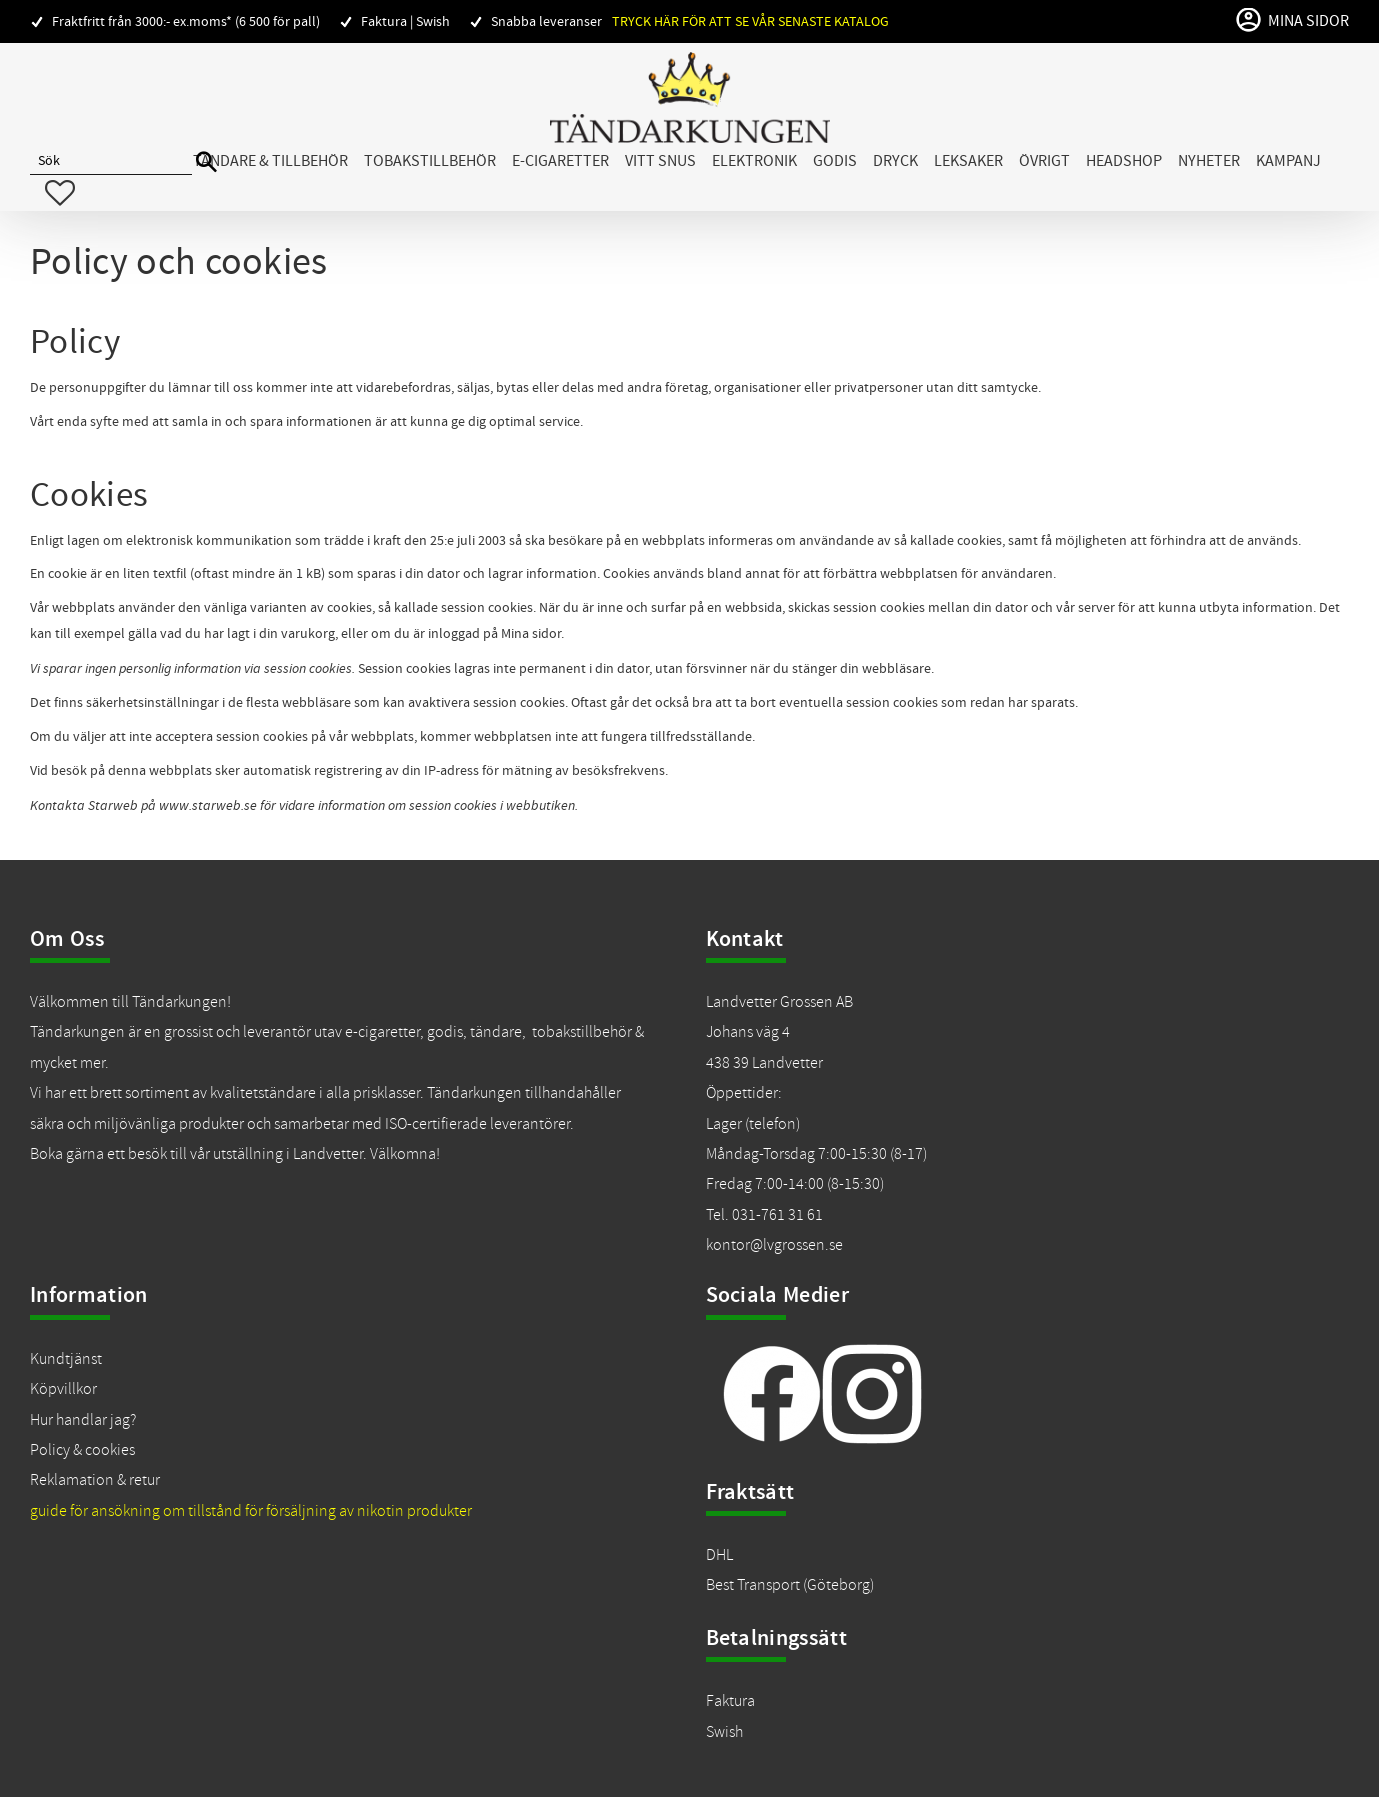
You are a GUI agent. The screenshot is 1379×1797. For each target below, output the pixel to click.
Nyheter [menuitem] (1209, 161)
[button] (60, 193)
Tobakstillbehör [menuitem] (430, 161)
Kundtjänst (66, 1359)
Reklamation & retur (95, 1480)
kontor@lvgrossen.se (774, 1245)
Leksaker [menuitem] (968, 161)
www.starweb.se (208, 805)
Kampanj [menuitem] (1288, 161)
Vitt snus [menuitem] (660, 161)
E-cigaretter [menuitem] (560, 161)
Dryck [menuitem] (895, 161)
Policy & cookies (82, 1450)
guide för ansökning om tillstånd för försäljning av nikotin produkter (251, 1511)
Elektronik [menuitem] (754, 161)
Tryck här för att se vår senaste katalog (750, 21)
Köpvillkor (63, 1389)
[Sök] (206, 162)
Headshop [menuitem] (1124, 161)
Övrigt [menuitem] (1044, 161)
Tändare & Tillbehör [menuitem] (270, 161)
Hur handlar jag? (83, 1420)
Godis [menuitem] (835, 161)
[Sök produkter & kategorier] (111, 162)
